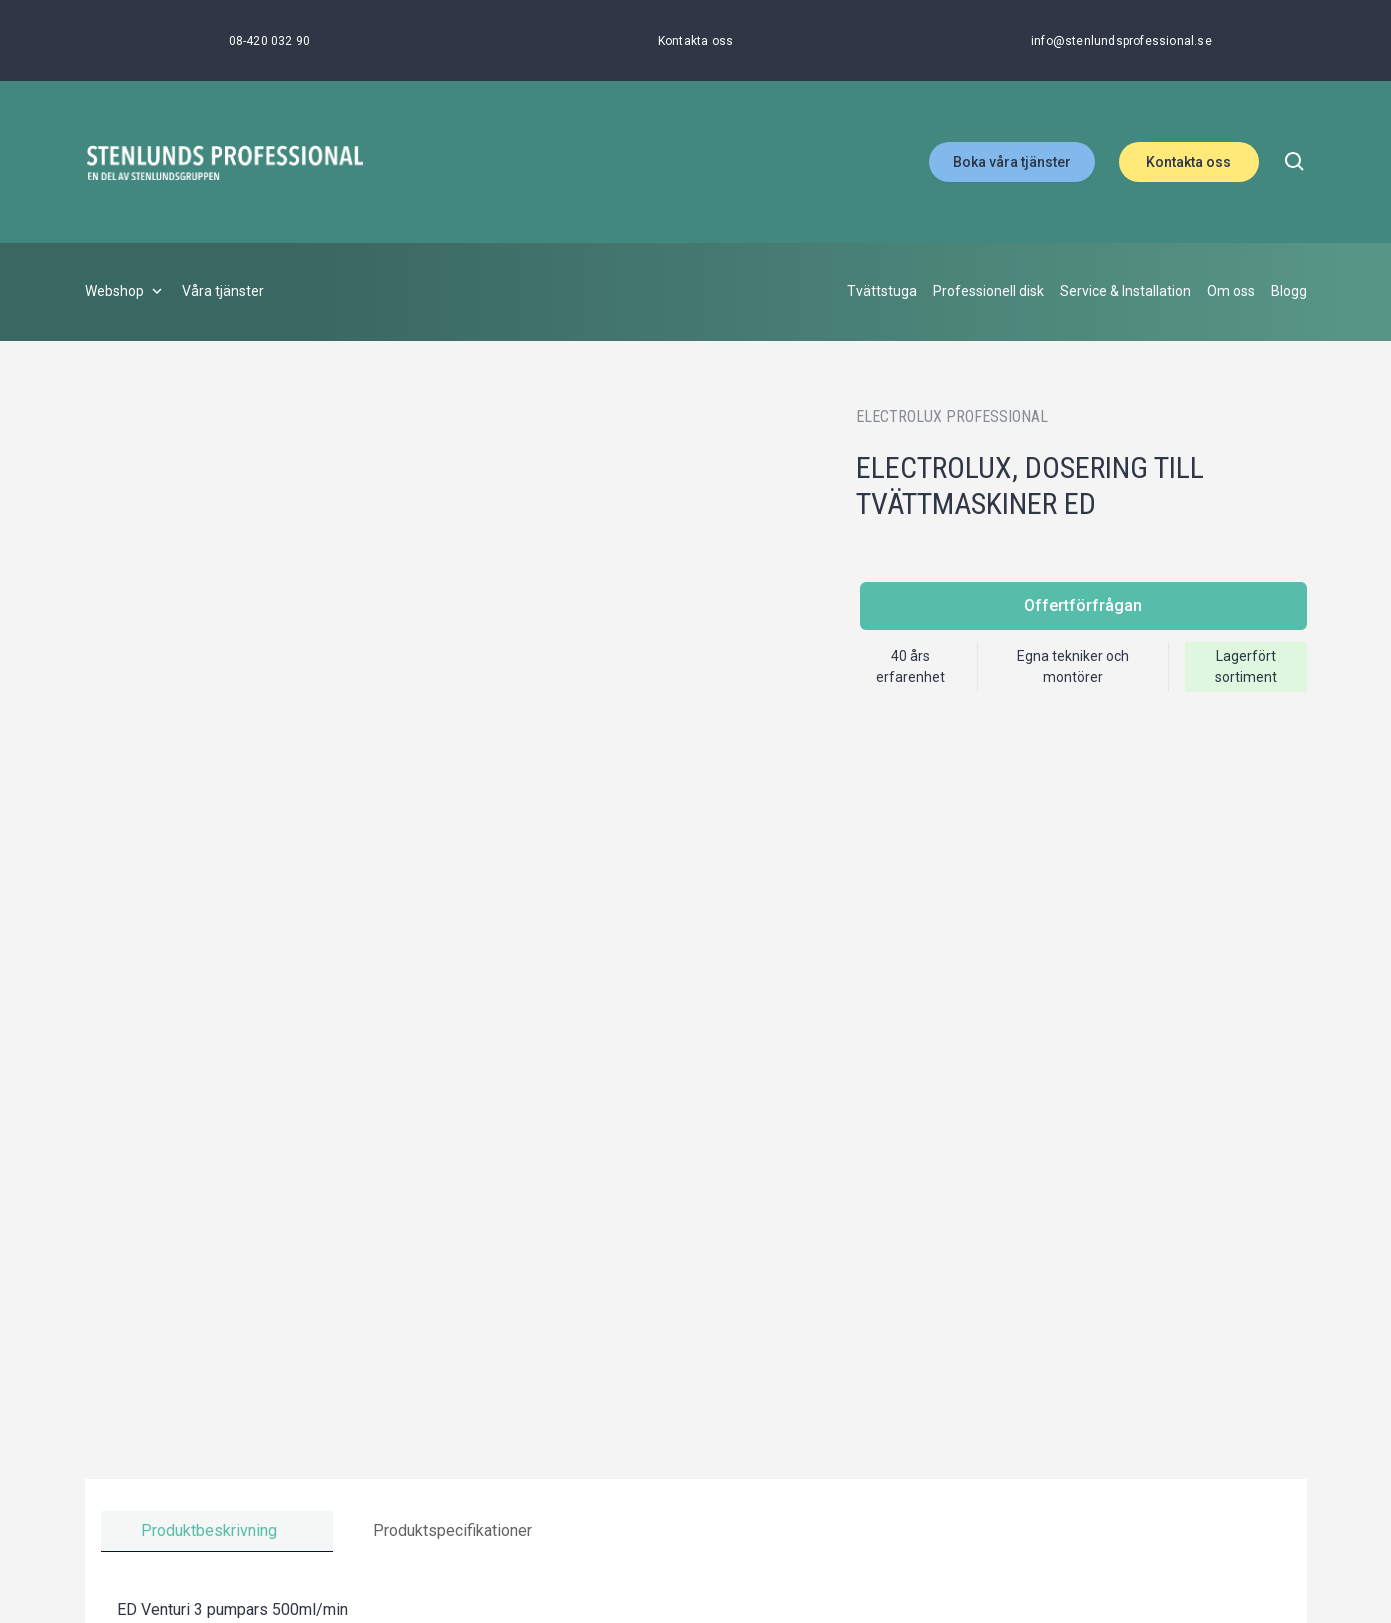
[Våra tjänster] (223, 292)
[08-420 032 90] (270, 41)
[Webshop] (125, 292)
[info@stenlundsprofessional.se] (1121, 41)
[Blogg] (1289, 292)
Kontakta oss (1188, 162)
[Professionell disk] (988, 292)
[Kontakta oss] (695, 41)
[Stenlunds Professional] (225, 162)
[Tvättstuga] (882, 292)
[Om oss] (1231, 292)
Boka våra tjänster (1012, 162)
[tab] (217, 1531)
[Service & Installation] (1125, 292)
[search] (1295, 162)
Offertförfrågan (1083, 605)
